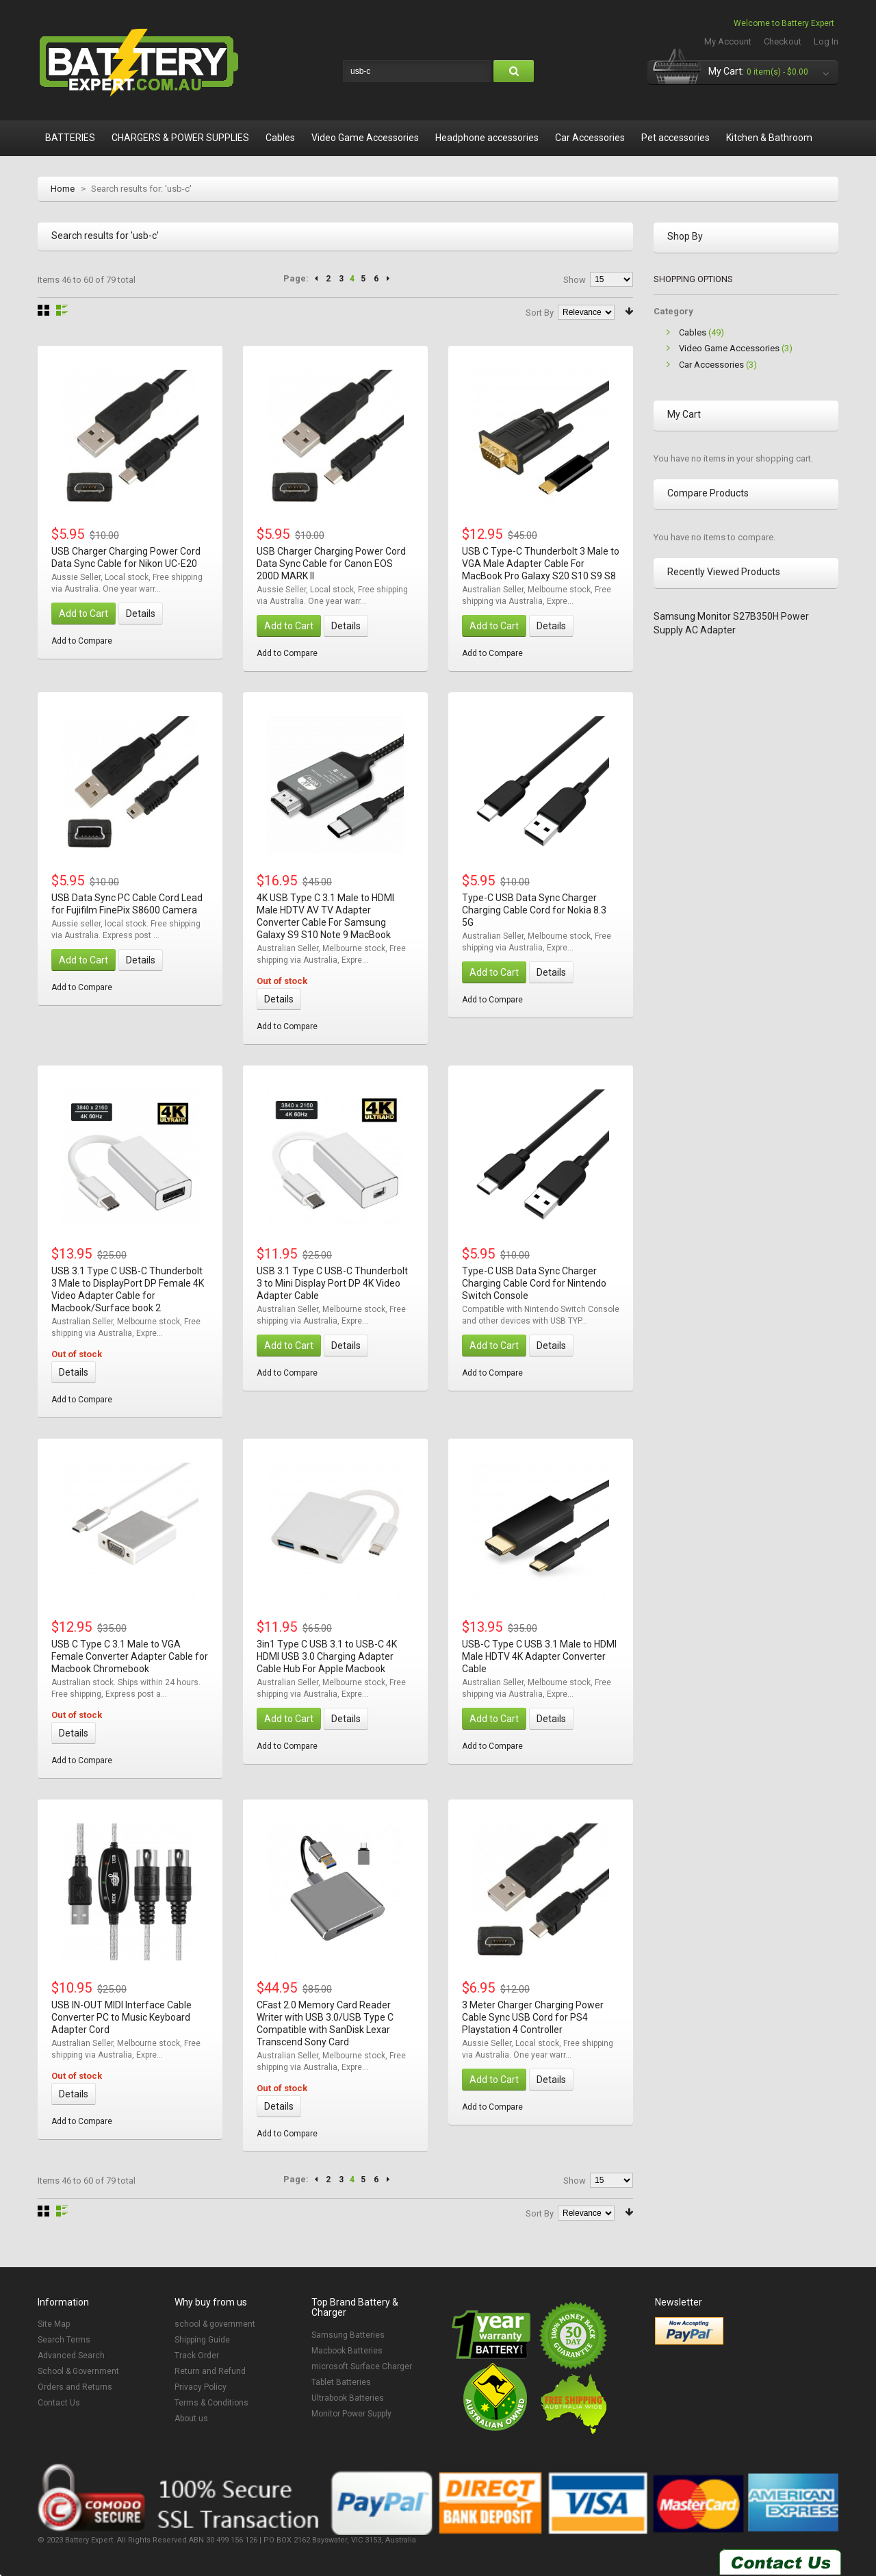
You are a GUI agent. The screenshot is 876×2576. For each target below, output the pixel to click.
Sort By (540, 312)
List (62, 310)
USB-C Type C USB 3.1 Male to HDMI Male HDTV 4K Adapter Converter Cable (539, 1656)
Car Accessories (711, 364)
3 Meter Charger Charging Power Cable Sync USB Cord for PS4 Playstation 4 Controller (533, 2017)
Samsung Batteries (348, 2335)
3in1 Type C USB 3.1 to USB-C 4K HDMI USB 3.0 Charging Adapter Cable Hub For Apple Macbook (327, 1656)
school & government (215, 2324)
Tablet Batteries (341, 2382)
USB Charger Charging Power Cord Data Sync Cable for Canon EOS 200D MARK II (331, 563)
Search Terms (64, 2340)
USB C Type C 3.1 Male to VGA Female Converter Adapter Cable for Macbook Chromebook (129, 1656)
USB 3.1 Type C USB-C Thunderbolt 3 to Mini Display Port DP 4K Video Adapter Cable (332, 1283)
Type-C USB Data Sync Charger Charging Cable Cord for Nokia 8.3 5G (534, 910)
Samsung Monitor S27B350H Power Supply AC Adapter (731, 623)
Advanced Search (71, 2355)
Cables (692, 332)
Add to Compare (81, 641)
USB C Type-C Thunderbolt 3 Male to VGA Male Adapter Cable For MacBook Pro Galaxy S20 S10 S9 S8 (540, 563)
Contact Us (59, 2403)
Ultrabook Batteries (347, 2398)
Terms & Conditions (211, 2403)
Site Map (54, 2324)
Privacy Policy (201, 2387)
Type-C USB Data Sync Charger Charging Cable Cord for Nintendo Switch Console (534, 1283)
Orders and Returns (75, 2387)
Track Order (197, 2355)
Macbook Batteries (347, 2351)
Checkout (782, 41)
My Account (727, 41)
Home (63, 189)
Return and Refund (210, 2371)
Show (574, 280)
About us (191, 2418)
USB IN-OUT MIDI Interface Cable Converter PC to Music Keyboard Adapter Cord (121, 2017)
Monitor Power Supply (351, 2414)
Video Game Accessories (729, 348)
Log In (826, 41)
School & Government (78, 2371)
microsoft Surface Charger (361, 2366)
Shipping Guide (202, 2340)
